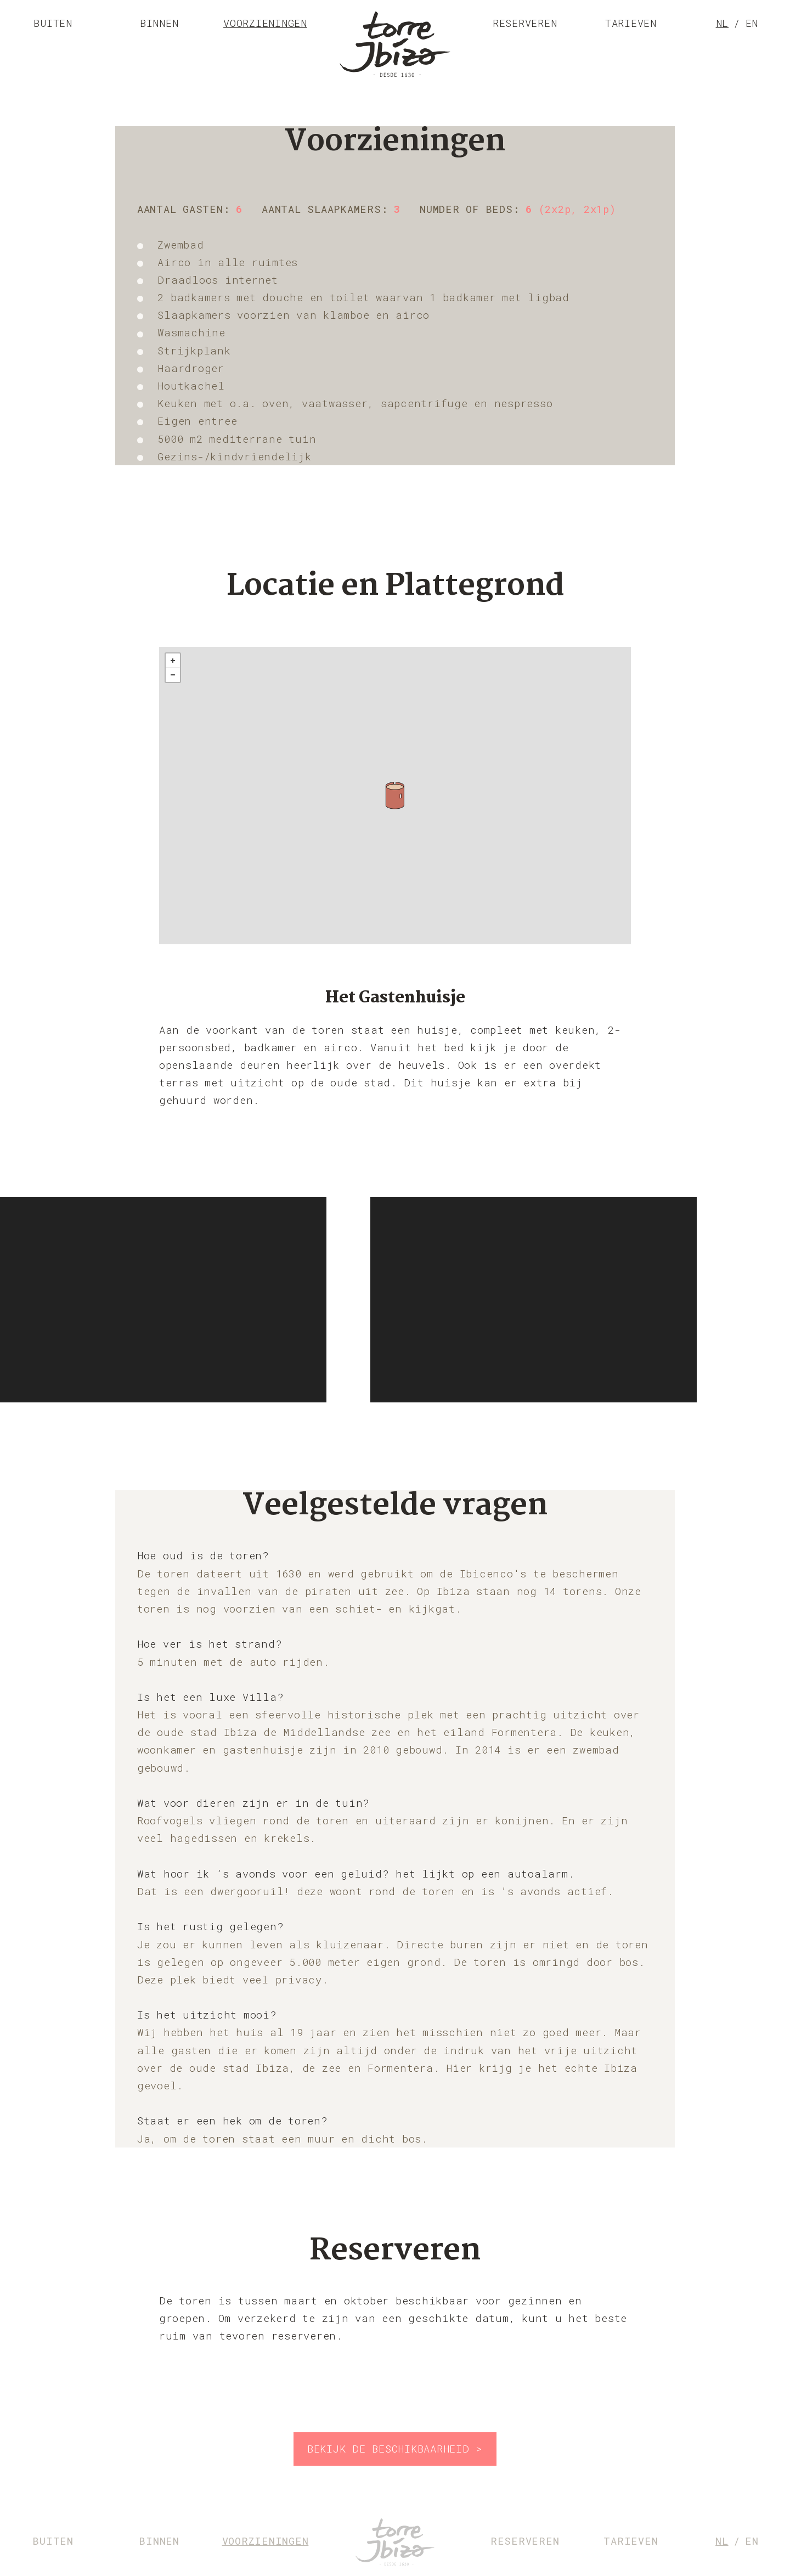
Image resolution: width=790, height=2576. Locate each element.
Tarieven (631, 23)
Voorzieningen (265, 23)
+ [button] (173, 660)
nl (722, 23)
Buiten (52, 23)
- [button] (173, 675)
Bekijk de (395, 2448)
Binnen (159, 23)
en (752, 23)
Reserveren (525, 23)
